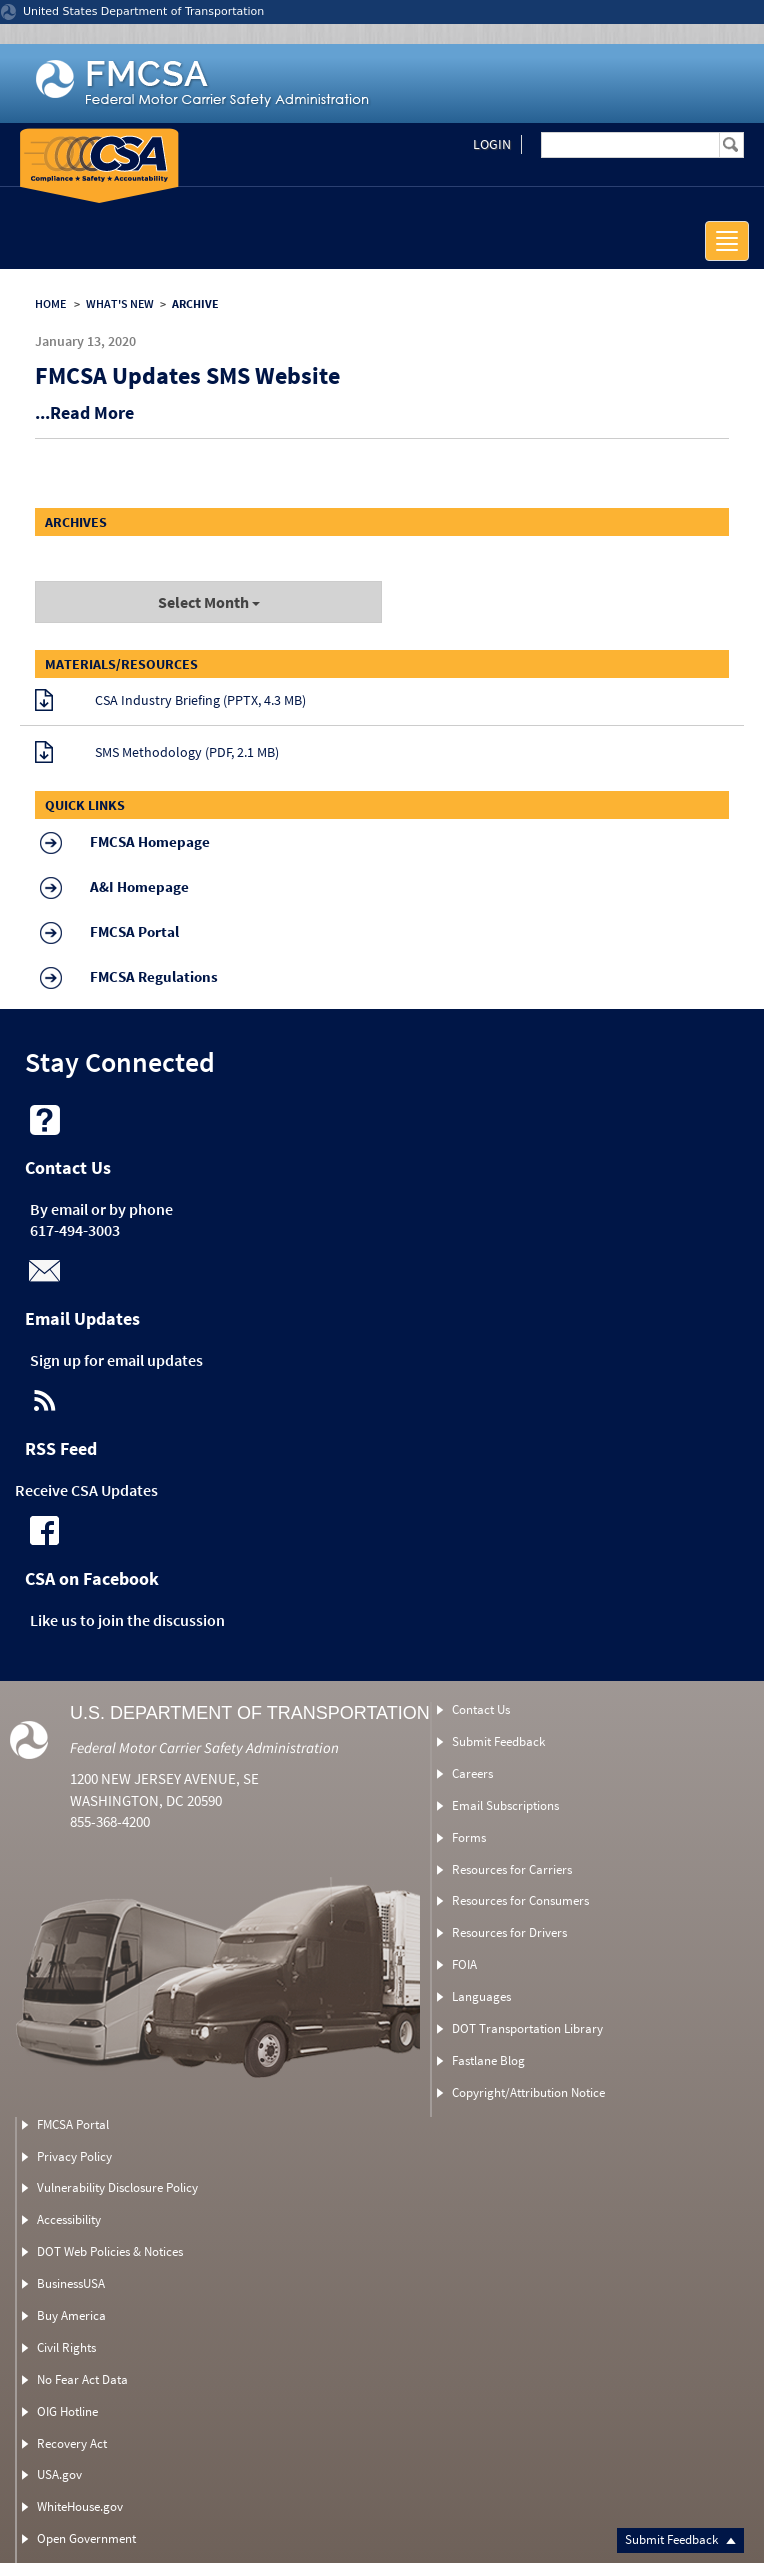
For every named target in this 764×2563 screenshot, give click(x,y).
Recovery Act (72, 2443)
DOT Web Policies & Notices (110, 2251)
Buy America (71, 2315)
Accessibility (69, 2219)
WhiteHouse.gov (80, 2506)
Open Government (86, 2538)
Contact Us (481, 1709)
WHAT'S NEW (120, 303)
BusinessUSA (71, 2283)
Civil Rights (66, 2347)
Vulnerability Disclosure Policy (117, 2187)
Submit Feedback (680, 2539)
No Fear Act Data (82, 2379)
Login (492, 144)
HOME (50, 303)
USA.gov (59, 2474)
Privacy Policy (74, 2156)
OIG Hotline (67, 2411)
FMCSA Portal (73, 2124)
